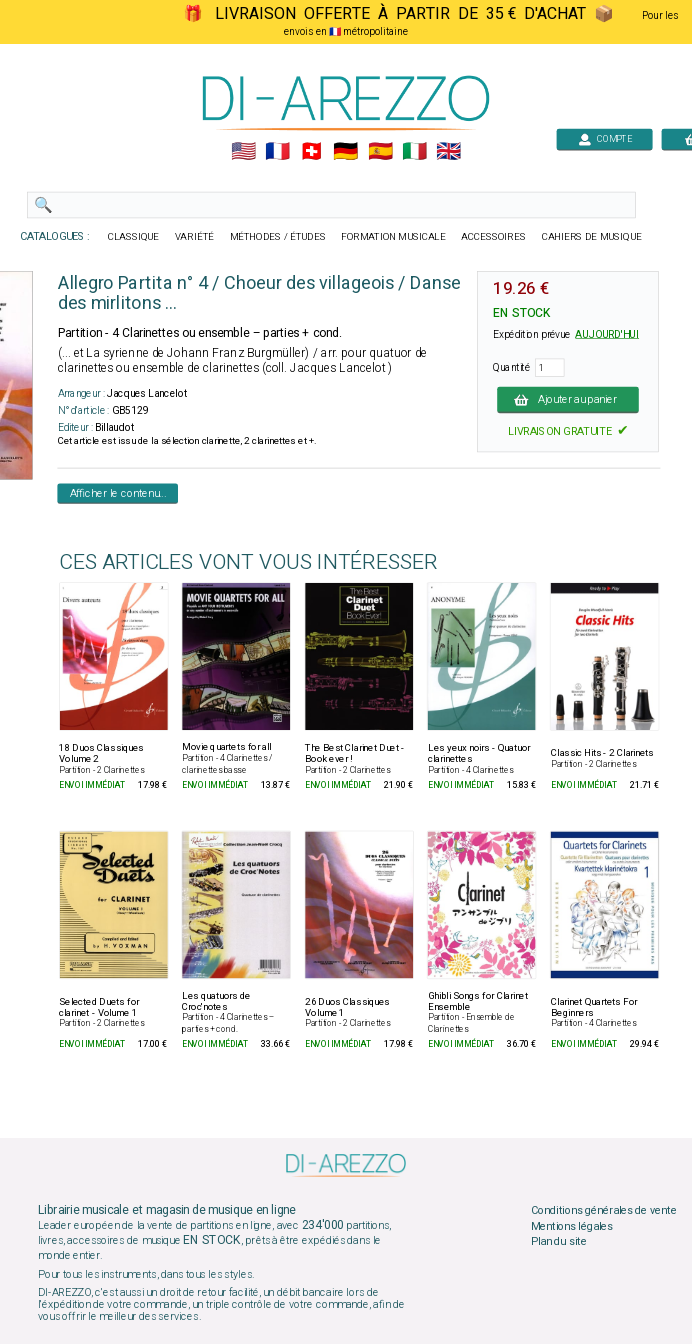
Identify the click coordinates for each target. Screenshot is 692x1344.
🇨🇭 (311, 152)
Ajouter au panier (568, 399)
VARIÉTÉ (194, 237)
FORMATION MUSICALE (393, 237)
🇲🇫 (277, 152)
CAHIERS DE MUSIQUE (592, 237)
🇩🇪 (345, 152)
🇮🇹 (414, 152)
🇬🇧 (448, 152)
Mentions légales (572, 1226)
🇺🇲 (243, 152)
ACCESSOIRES (493, 237)
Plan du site (559, 1242)
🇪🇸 (380, 152)
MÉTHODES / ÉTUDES (278, 237)
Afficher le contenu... (118, 493)
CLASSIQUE (134, 237)
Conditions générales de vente (604, 1211)
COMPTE (605, 138)
